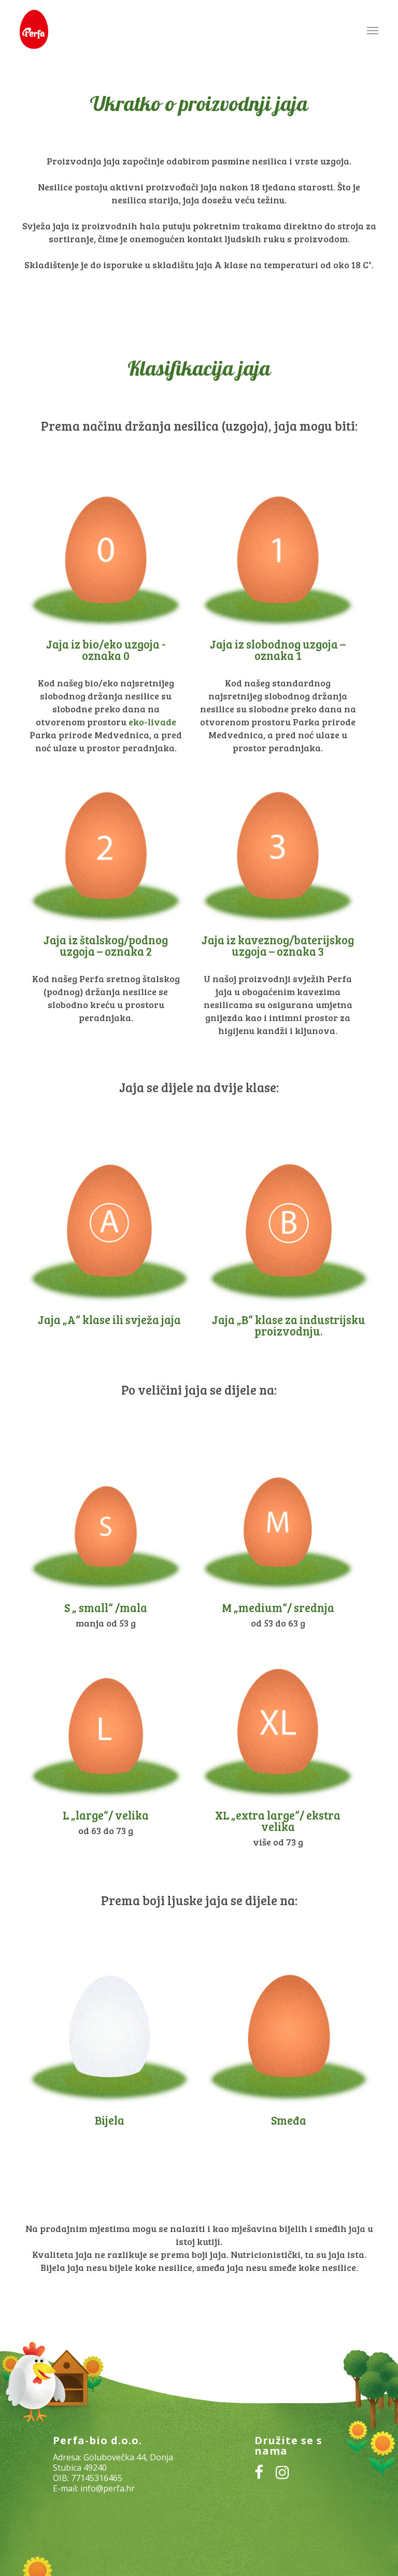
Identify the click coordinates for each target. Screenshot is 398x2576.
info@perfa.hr (107, 2488)
